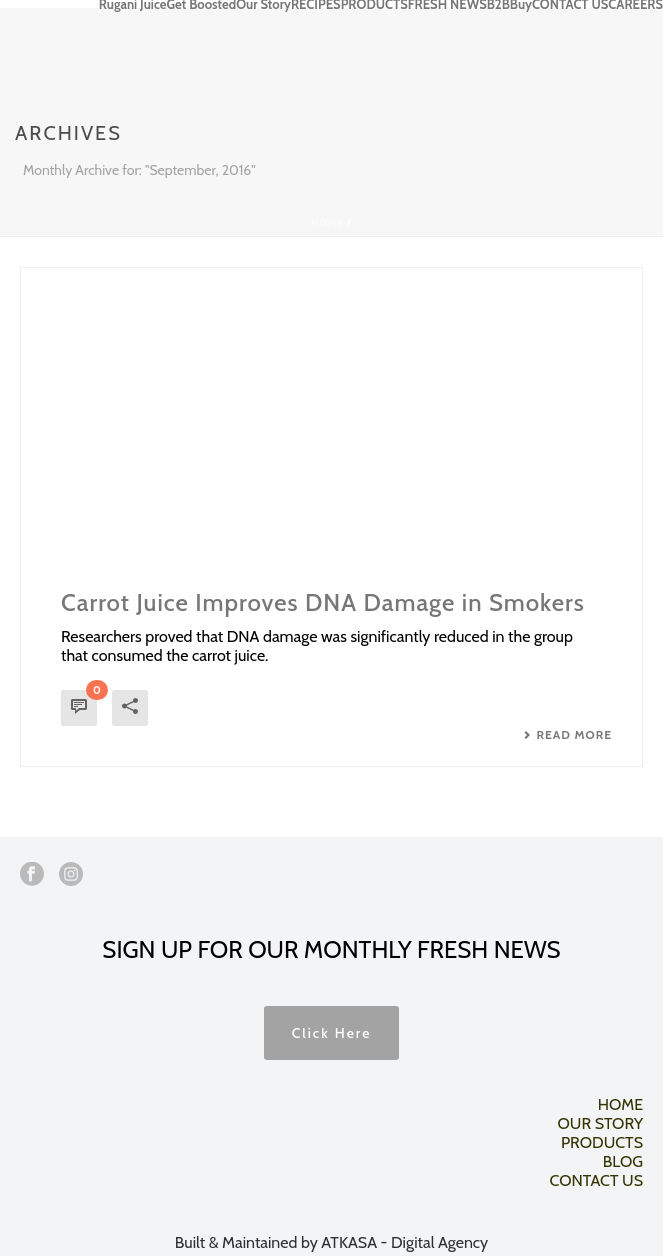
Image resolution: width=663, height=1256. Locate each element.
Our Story (263, 4)
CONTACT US (570, 4)
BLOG (623, 1161)
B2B (498, 4)
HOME (620, 1104)
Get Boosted (201, 4)
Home (327, 222)
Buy (521, 4)
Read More (567, 735)
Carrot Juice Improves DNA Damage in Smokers (323, 602)
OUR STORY (600, 1123)
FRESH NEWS (447, 4)
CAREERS (635, 4)
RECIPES (316, 4)
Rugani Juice (133, 4)
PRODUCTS (374, 4)
